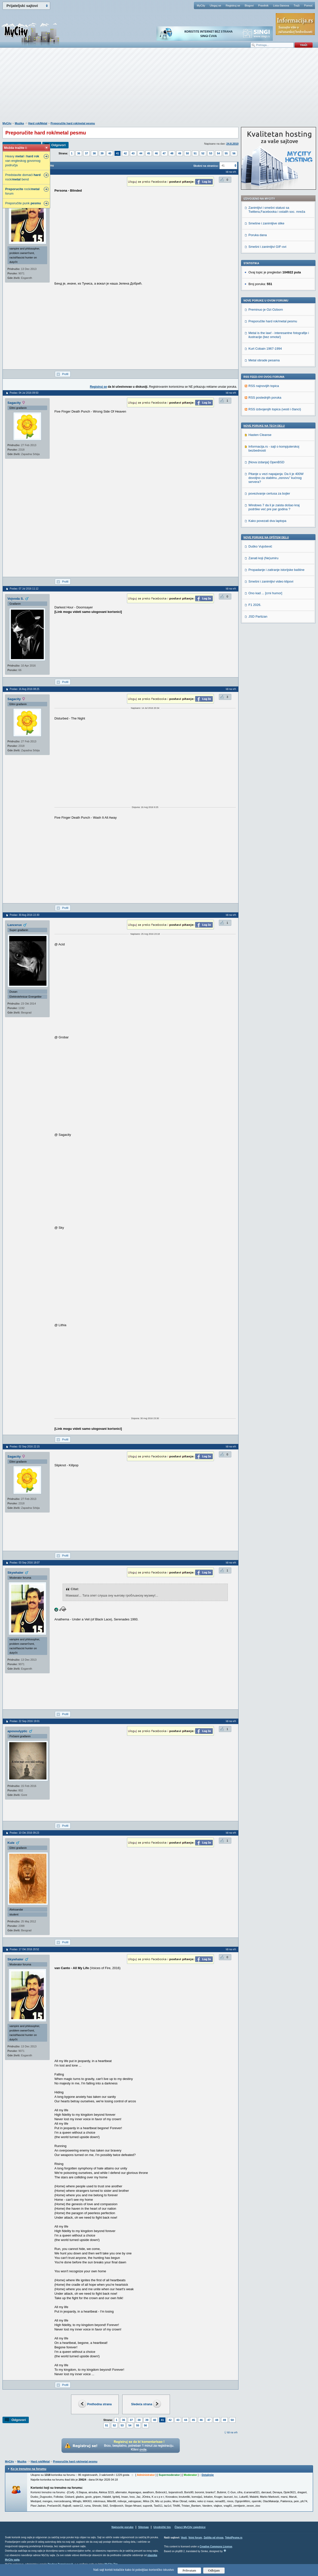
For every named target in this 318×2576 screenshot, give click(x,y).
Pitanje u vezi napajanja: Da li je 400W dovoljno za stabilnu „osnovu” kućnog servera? (276, 478)
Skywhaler (15, 1572)
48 (171, 153)
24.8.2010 (232, 143)
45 (148, 153)
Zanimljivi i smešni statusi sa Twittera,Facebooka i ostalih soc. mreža (276, 209)
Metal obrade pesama (264, 360)
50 (187, 153)
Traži (297, 5)
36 (78, 153)
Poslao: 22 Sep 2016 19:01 (25, 1721)
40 (109, 153)
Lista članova (281, 5)
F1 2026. (254, 605)
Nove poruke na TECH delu (264, 425)
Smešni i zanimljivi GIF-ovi (267, 247)
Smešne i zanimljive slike (266, 223)
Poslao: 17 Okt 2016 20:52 (24, 1949)
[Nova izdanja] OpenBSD (266, 462)
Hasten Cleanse (260, 435)
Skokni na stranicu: (205, 165)
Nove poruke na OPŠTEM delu (266, 537)
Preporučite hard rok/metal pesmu (73, 123)
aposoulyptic (17, 1731)
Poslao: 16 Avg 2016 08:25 (24, 689)
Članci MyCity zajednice (190, 2527)
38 (94, 153)
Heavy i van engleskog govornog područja (22, 160)
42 (125, 153)
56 (234, 153)
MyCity (201, 5)
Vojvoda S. (15, 598)
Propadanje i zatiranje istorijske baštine (276, 570)
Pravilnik (263, 5)
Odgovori (58, 145)
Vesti (184, 2537)
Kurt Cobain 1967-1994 (265, 348)
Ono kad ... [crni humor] (265, 593)
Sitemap (143, 2527)
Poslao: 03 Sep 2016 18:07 (25, 1562)
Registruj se (233, 5)
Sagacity (14, 403)
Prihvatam (189, 2570)
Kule (10, 1843)
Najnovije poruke (123, 2527)
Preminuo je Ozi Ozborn (265, 309)
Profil (65, 374)
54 (218, 153)
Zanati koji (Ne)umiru (263, 558)
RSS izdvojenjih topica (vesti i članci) (274, 409)
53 (210, 153)
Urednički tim (162, 2527)
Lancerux (14, 925)
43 (133, 153)
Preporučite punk (23, 203)
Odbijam (214, 2570)
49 (179, 153)
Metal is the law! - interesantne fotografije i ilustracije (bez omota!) (278, 335)
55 (226, 153)
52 (202, 153)
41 (117, 153)
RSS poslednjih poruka (264, 397)
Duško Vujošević (260, 546)
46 (156, 153)
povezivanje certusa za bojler (269, 493)
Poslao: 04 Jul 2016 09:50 (24, 392)
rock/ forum (22, 191)
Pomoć (308, 5)
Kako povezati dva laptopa (267, 521)
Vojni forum (195, 2537)
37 (86, 153)
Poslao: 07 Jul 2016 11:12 (24, 588)
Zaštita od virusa (213, 2537)
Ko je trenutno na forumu (28, 2469)
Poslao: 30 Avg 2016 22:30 (24, 915)
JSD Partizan (257, 616)
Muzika (19, 123)
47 (164, 153)
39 (102, 153)
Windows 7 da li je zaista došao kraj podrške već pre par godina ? (274, 507)
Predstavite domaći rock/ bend (22, 177)
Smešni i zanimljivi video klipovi (270, 581)
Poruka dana (257, 235)
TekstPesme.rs (233, 2537)
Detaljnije (207, 2474)
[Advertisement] (159, 87)
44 (140, 153)
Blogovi (249, 5)
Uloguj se (215, 5)
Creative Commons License (215, 2546)
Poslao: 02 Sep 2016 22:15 (25, 1446)
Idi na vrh (232, 2432)
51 (195, 153)
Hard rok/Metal (37, 123)
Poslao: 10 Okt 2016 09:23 (24, 1832)
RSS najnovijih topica (263, 386)
